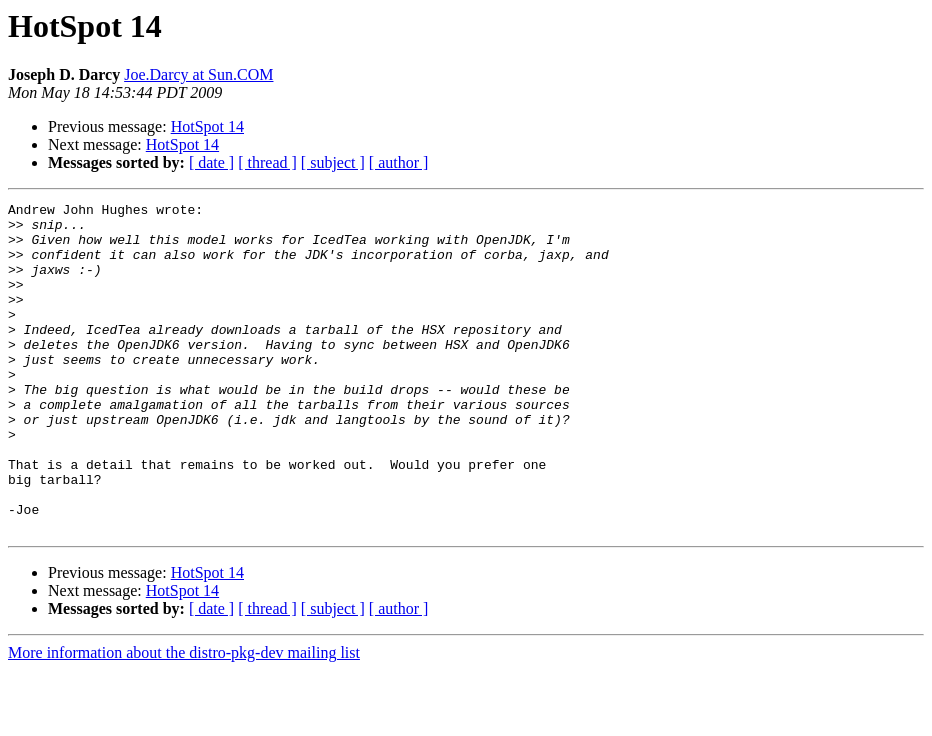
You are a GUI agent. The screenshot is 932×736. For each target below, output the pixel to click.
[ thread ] (267, 162)
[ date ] (211, 162)
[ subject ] (333, 162)
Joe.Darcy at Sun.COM (198, 74)
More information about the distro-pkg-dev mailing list (184, 718)
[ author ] (399, 162)
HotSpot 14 (207, 126)
